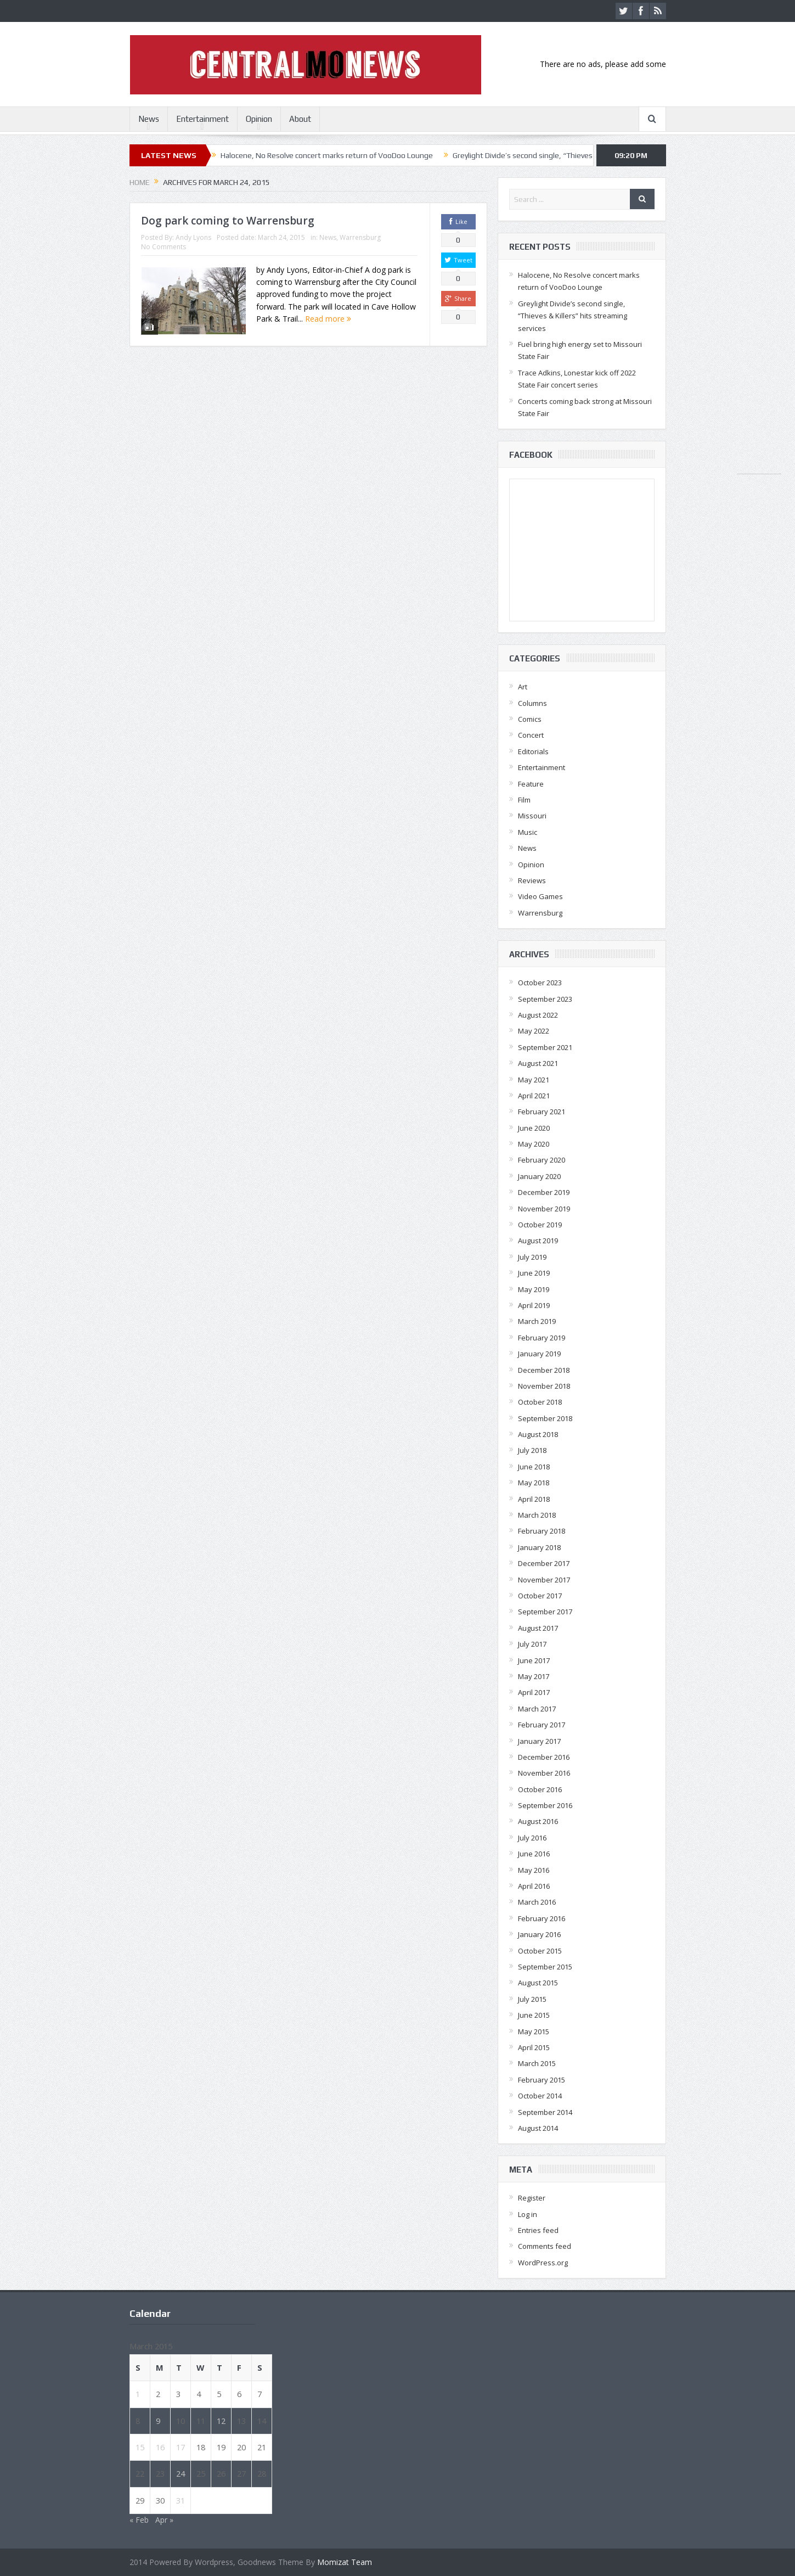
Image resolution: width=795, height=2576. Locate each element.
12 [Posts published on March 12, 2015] (221, 2420)
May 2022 (533, 1031)
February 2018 (541, 1531)
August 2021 (538, 1063)
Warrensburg (360, 237)
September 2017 (545, 1612)
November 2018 (544, 1386)
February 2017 (541, 1725)
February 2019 (541, 1338)
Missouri (532, 816)
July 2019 (532, 1257)
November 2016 (544, 1773)
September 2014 (545, 2112)
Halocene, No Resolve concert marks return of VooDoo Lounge (327, 155)
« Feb (139, 2520)
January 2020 (539, 1176)
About (300, 119)
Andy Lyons (193, 237)
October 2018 (540, 1402)
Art (522, 687)
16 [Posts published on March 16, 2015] (160, 2447)
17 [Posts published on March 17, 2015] (180, 2447)
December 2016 (544, 1757)
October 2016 (540, 1789)
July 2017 (532, 1644)
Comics (530, 719)
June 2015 (534, 2015)
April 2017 (534, 1692)
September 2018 (545, 1418)
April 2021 (534, 1096)
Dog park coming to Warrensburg (227, 221)
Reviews (532, 880)
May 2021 (533, 1080)
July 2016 (532, 1838)
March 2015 (537, 2063)
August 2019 (538, 1240)
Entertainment (202, 119)
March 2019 (537, 1321)
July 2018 (532, 1450)
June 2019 (534, 1273)
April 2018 (534, 1499)
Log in (527, 2214)
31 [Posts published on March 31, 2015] (180, 2500)
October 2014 (540, 2096)
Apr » (164, 2520)
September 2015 (545, 1967)
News (148, 119)
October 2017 (540, 1596)
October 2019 (540, 1225)
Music (527, 832)
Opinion (259, 119)
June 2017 (534, 1660)
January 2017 (539, 1741)
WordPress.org (543, 2263)
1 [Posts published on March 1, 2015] (138, 2393)
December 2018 (544, 1370)
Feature (531, 784)
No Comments (163, 246)
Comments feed (544, 2246)
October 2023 (540, 982)
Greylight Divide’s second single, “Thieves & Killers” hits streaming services (579, 155)
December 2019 (544, 1192)
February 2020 (541, 1160)
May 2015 (533, 2031)
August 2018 (538, 1434)
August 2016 (538, 1821)
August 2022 (538, 1015)
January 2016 (539, 1934)
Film (524, 800)
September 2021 (545, 1047)
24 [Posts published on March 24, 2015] (180, 2473)
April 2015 (534, 2047)
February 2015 (541, 2080)
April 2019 (534, 1305)
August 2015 (538, 1983)
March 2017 (537, 1709)
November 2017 (544, 1580)
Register (531, 2198)
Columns (532, 703)
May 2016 (533, 1870)
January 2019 (539, 1354)
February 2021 (541, 1111)
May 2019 (533, 1289)
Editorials (533, 751)
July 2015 (532, 1999)
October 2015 (540, 1951)
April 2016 (534, 1886)
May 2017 (533, 1676)
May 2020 (533, 1144)
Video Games (540, 896)
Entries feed (538, 2230)
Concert (531, 735)
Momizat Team (344, 2562)
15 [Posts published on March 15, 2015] (140, 2447)
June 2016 (534, 1854)
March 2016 (537, 1902)
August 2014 (538, 2128)
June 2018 (534, 1467)
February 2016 (541, 1918)
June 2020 (534, 1128)
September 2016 (545, 1805)
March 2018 (537, 1515)
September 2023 (545, 999)
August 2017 (538, 1628)
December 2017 (544, 1563)
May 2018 (533, 1483)
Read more (328, 318)
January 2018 (539, 1547)
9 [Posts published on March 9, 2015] (158, 2420)
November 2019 (544, 1209)
